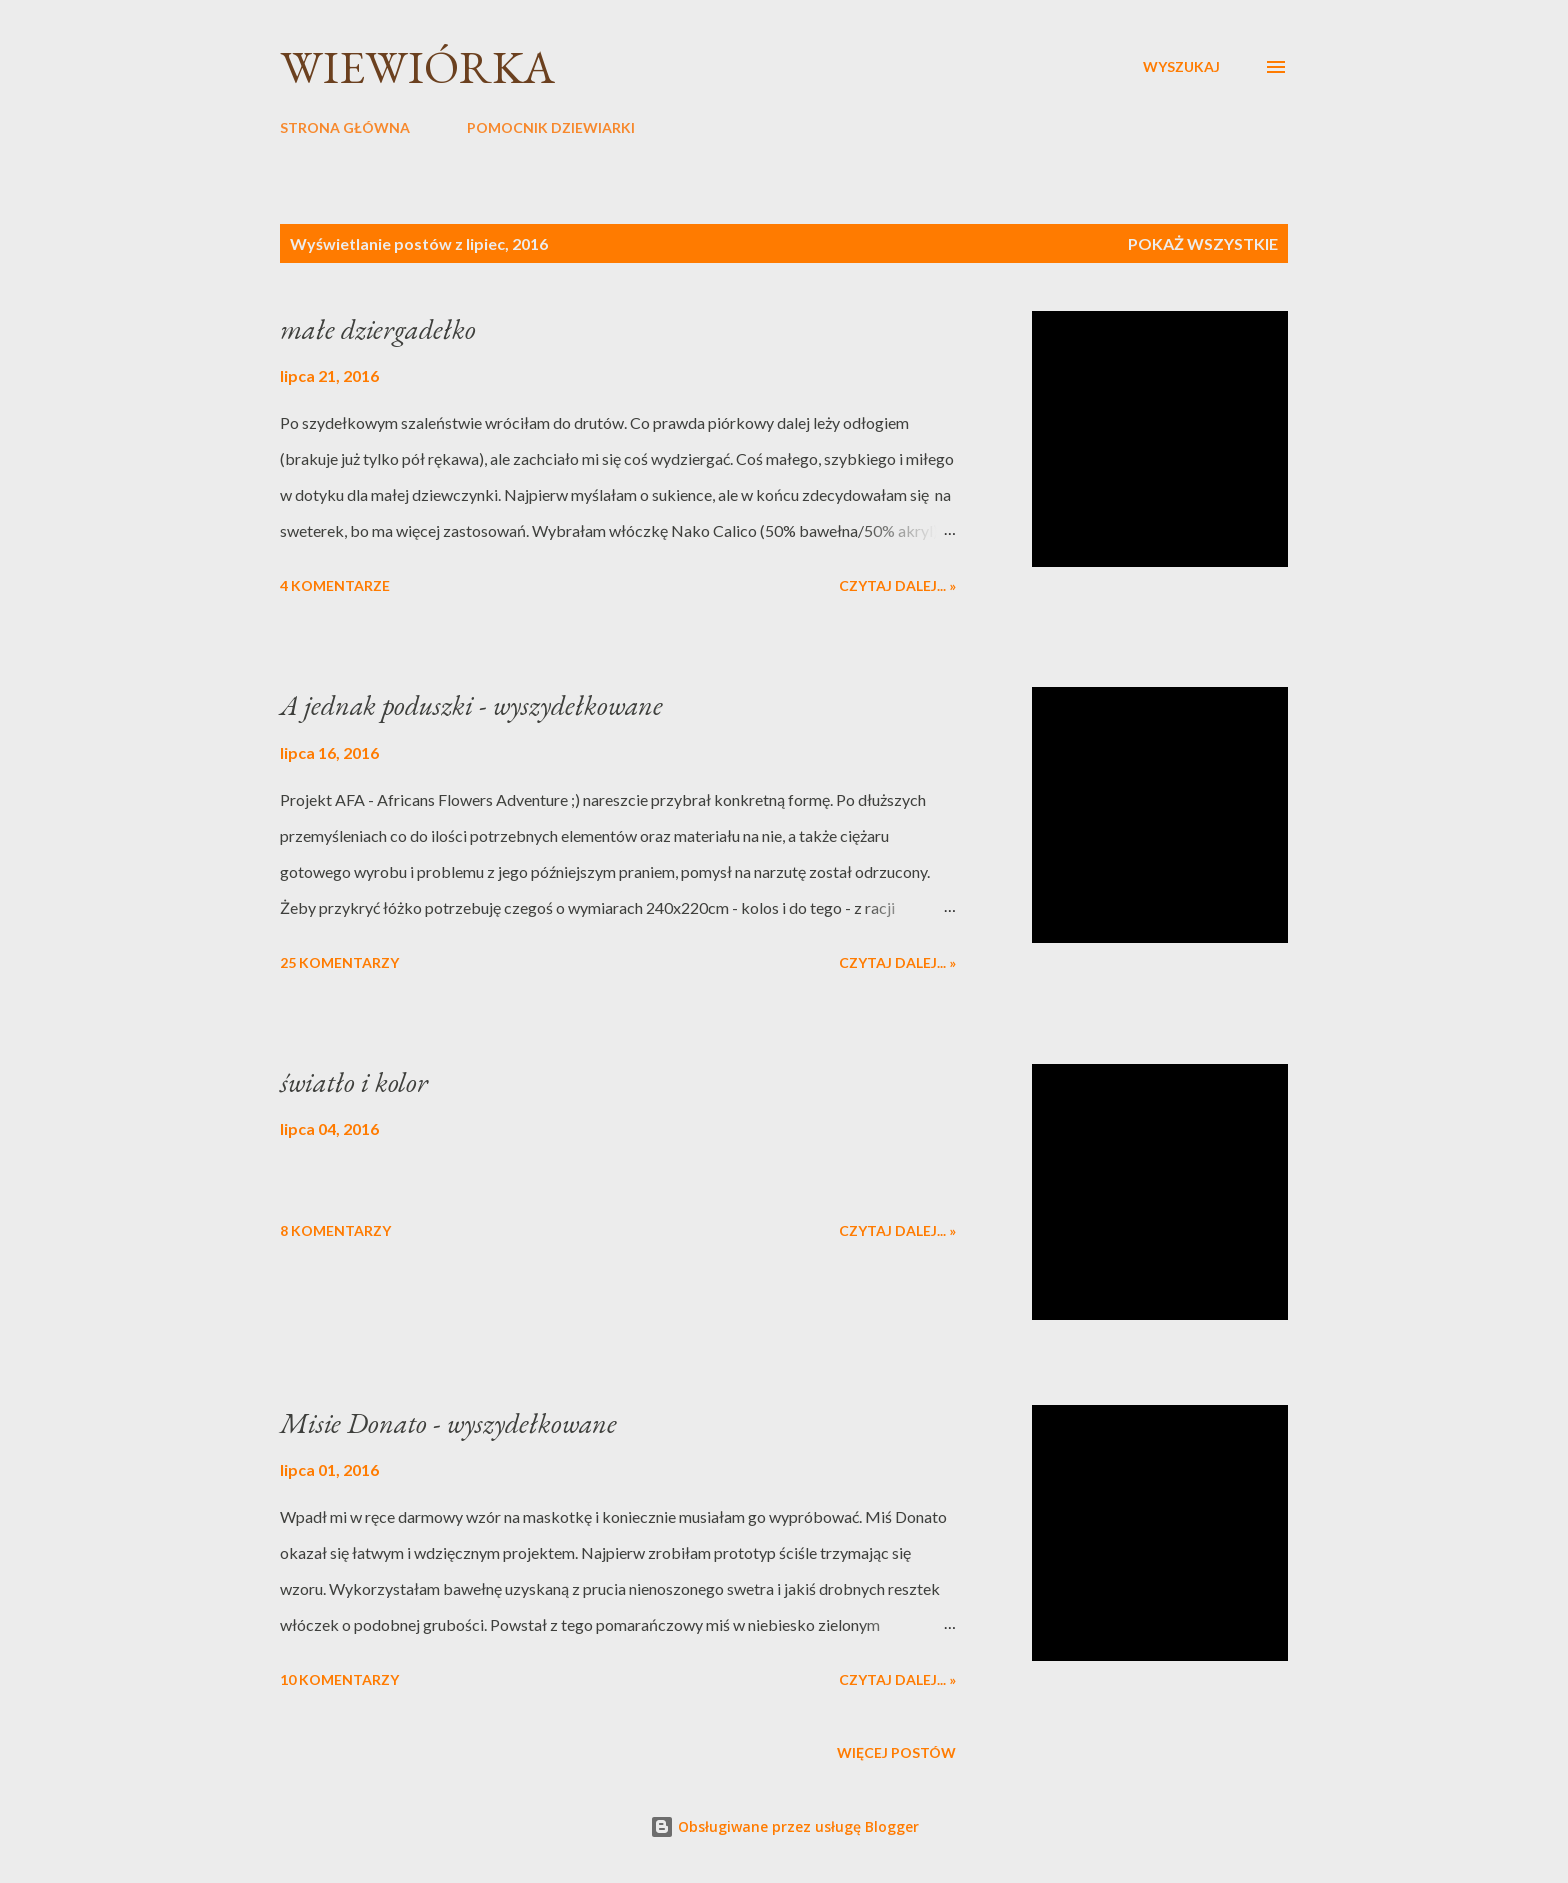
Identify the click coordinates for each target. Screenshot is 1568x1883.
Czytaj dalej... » (897, 585)
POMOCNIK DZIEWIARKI (551, 127)
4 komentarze (335, 585)
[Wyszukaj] (1181, 67)
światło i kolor (354, 1082)
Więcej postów (896, 1752)
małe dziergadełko (378, 329)
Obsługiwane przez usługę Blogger (784, 1826)
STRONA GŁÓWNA (345, 127)
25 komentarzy (339, 962)
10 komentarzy (339, 1679)
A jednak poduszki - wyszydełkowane (471, 705)
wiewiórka (417, 67)
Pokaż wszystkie (1203, 243)
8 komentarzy (335, 1230)
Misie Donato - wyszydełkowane (448, 1423)
